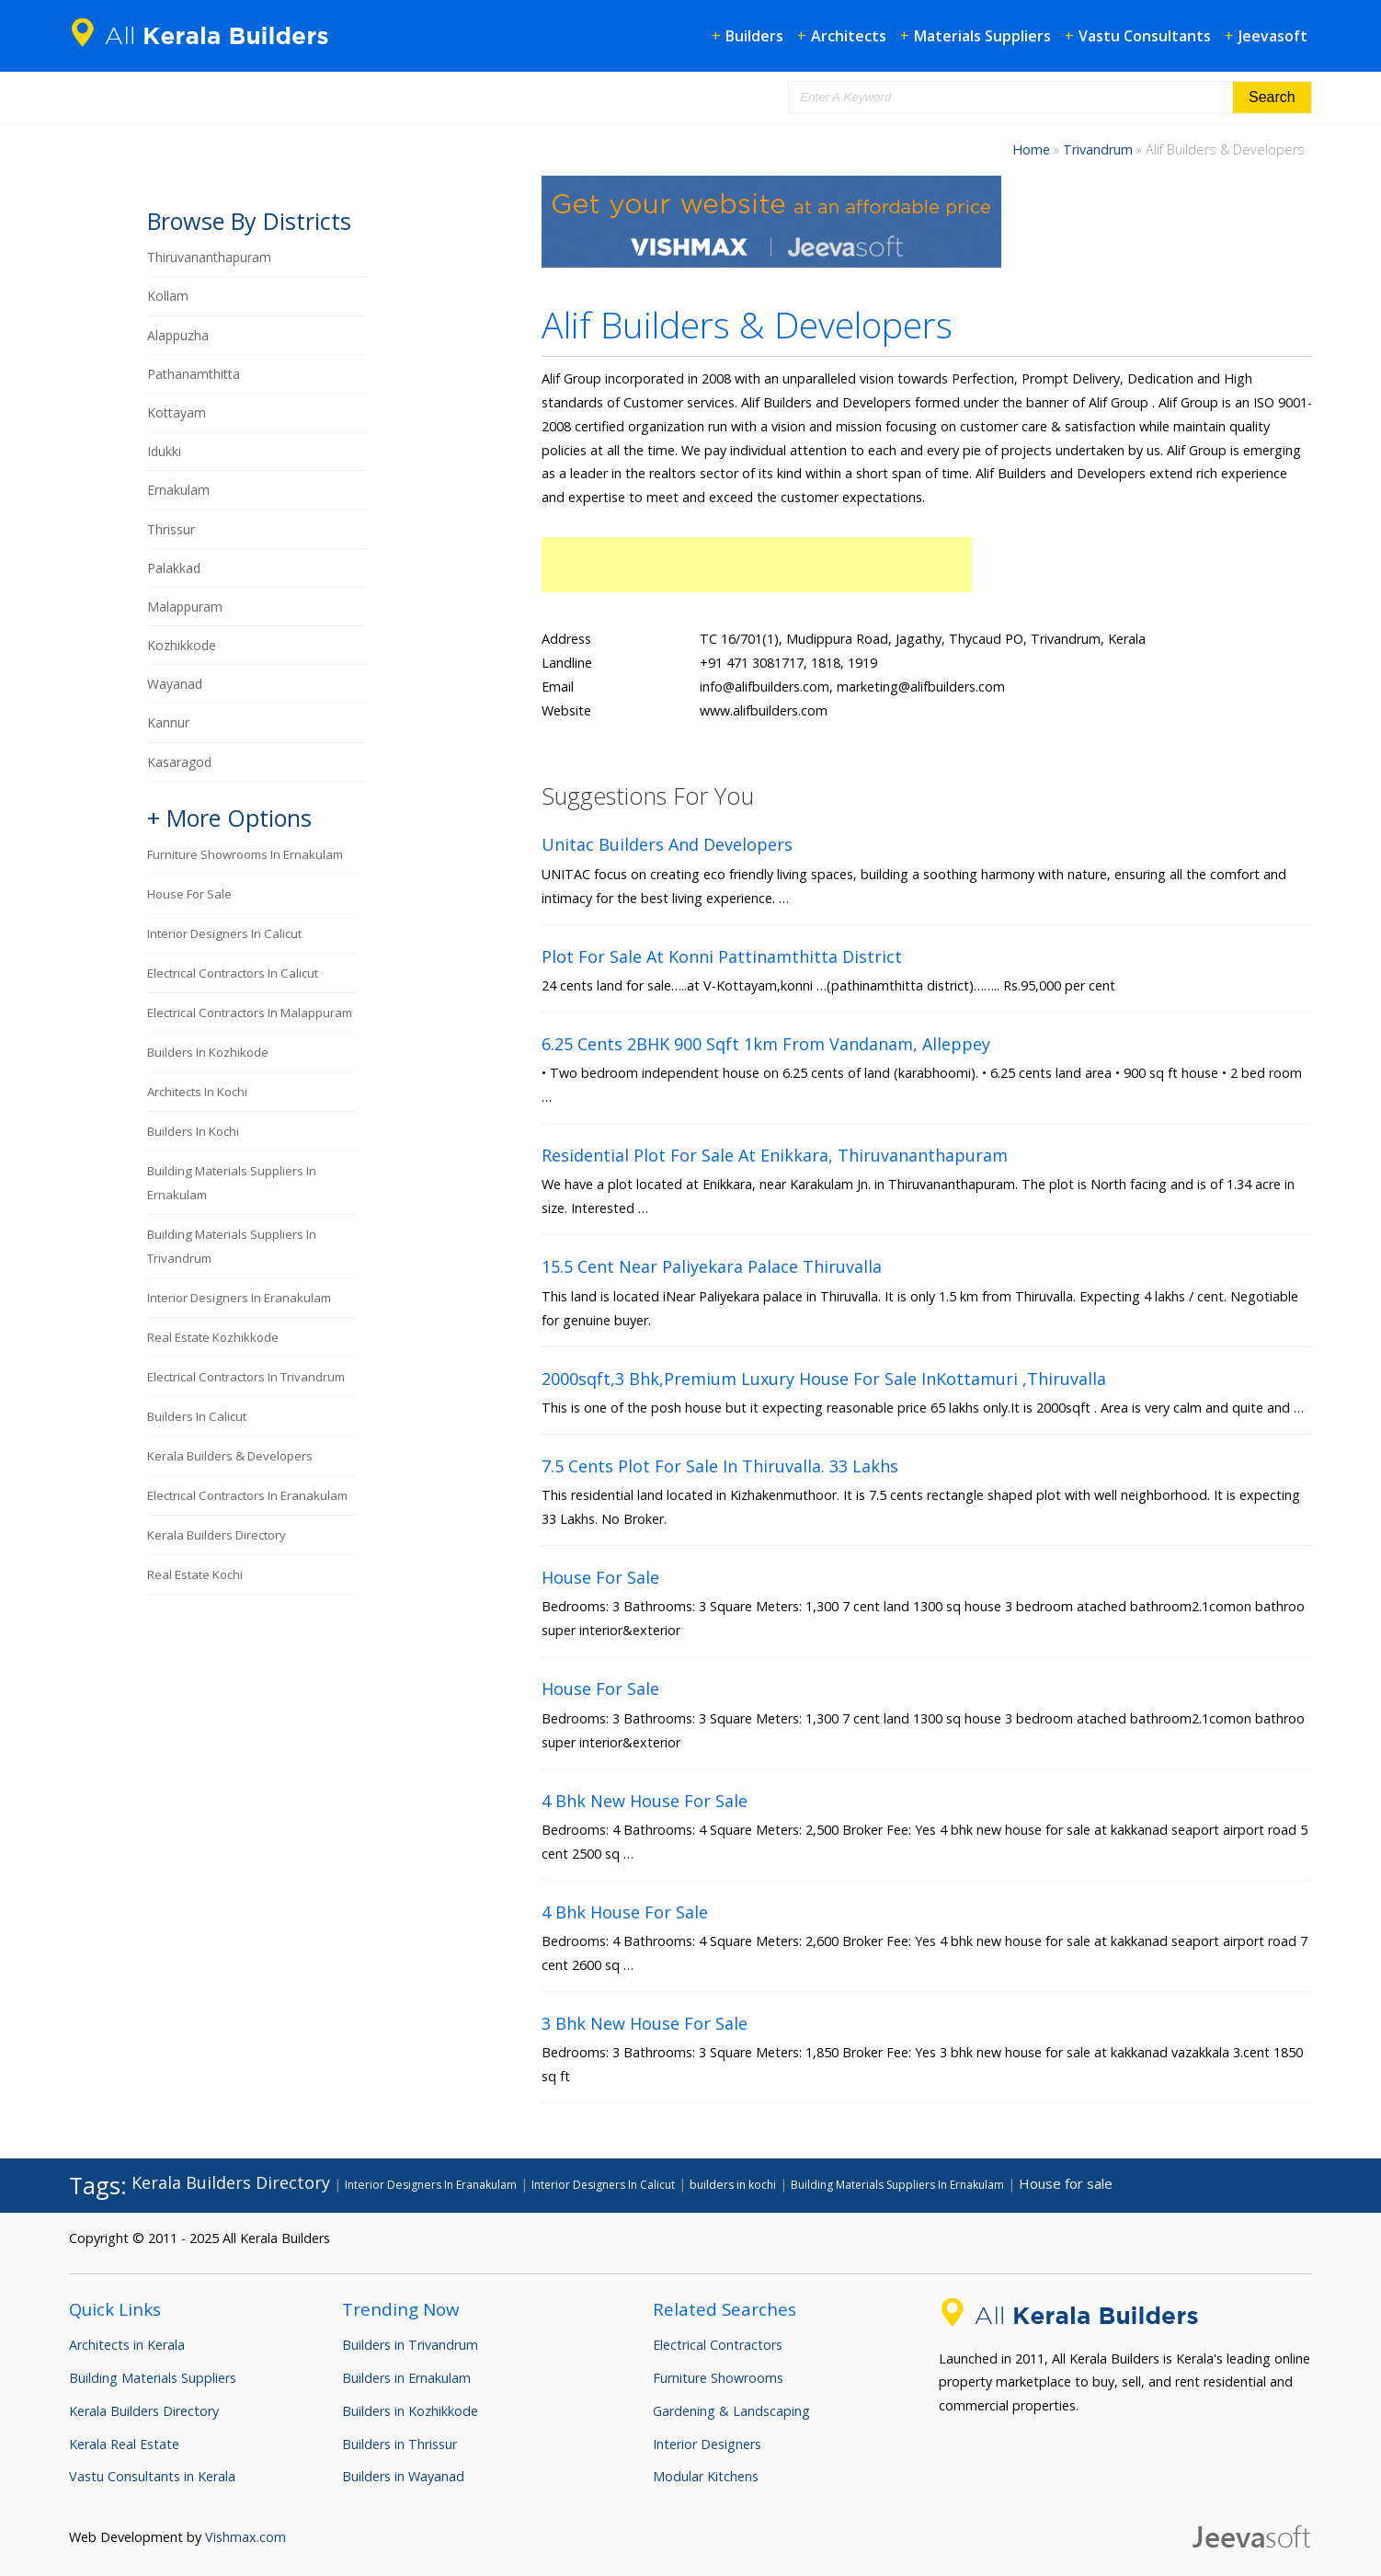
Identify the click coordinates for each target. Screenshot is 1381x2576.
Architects (848, 36)
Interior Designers (707, 2444)
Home (1031, 149)
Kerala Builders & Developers (230, 1456)
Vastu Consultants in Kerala (152, 2476)
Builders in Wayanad (403, 2476)
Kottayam (176, 412)
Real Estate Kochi (195, 1574)
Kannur (168, 722)
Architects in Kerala (127, 2344)
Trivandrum (1098, 149)
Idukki (164, 451)
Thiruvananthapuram (209, 257)
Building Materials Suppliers (152, 2378)
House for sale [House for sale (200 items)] (1066, 2183)
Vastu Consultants (1145, 36)
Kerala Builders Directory (216, 1535)
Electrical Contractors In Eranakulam (247, 1495)
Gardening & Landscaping (731, 2411)
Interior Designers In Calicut (224, 933)
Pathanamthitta (193, 374)
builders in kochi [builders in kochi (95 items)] (733, 2184)
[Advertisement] (757, 564)
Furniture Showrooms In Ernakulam (245, 854)
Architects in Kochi (197, 1091)
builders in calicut (196, 1416)
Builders (754, 36)
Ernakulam (178, 489)
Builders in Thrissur (399, 2444)
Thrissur (171, 529)
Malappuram (185, 606)
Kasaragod (179, 762)
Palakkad (173, 568)
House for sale (189, 894)
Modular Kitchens (706, 2476)
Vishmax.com (245, 2537)
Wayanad (174, 684)
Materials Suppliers (982, 36)
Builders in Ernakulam (406, 2378)
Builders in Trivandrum (410, 2344)
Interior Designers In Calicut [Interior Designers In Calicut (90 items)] (603, 2184)
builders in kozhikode (207, 1052)
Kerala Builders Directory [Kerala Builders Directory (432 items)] (230, 2182)
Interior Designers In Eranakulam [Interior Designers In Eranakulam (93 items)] (431, 2184)
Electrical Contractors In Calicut (232, 973)
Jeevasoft (1272, 36)
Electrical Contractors (717, 2344)
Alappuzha (178, 335)
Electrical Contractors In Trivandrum (246, 1376)
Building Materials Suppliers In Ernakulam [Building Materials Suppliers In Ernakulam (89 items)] (897, 2184)
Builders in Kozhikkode (410, 2411)
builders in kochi (193, 1131)
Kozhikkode (181, 645)
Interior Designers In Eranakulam (239, 1297)
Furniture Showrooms (718, 2378)
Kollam (167, 295)
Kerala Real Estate (124, 2444)
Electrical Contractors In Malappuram (249, 1012)
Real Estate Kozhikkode (213, 1337)
